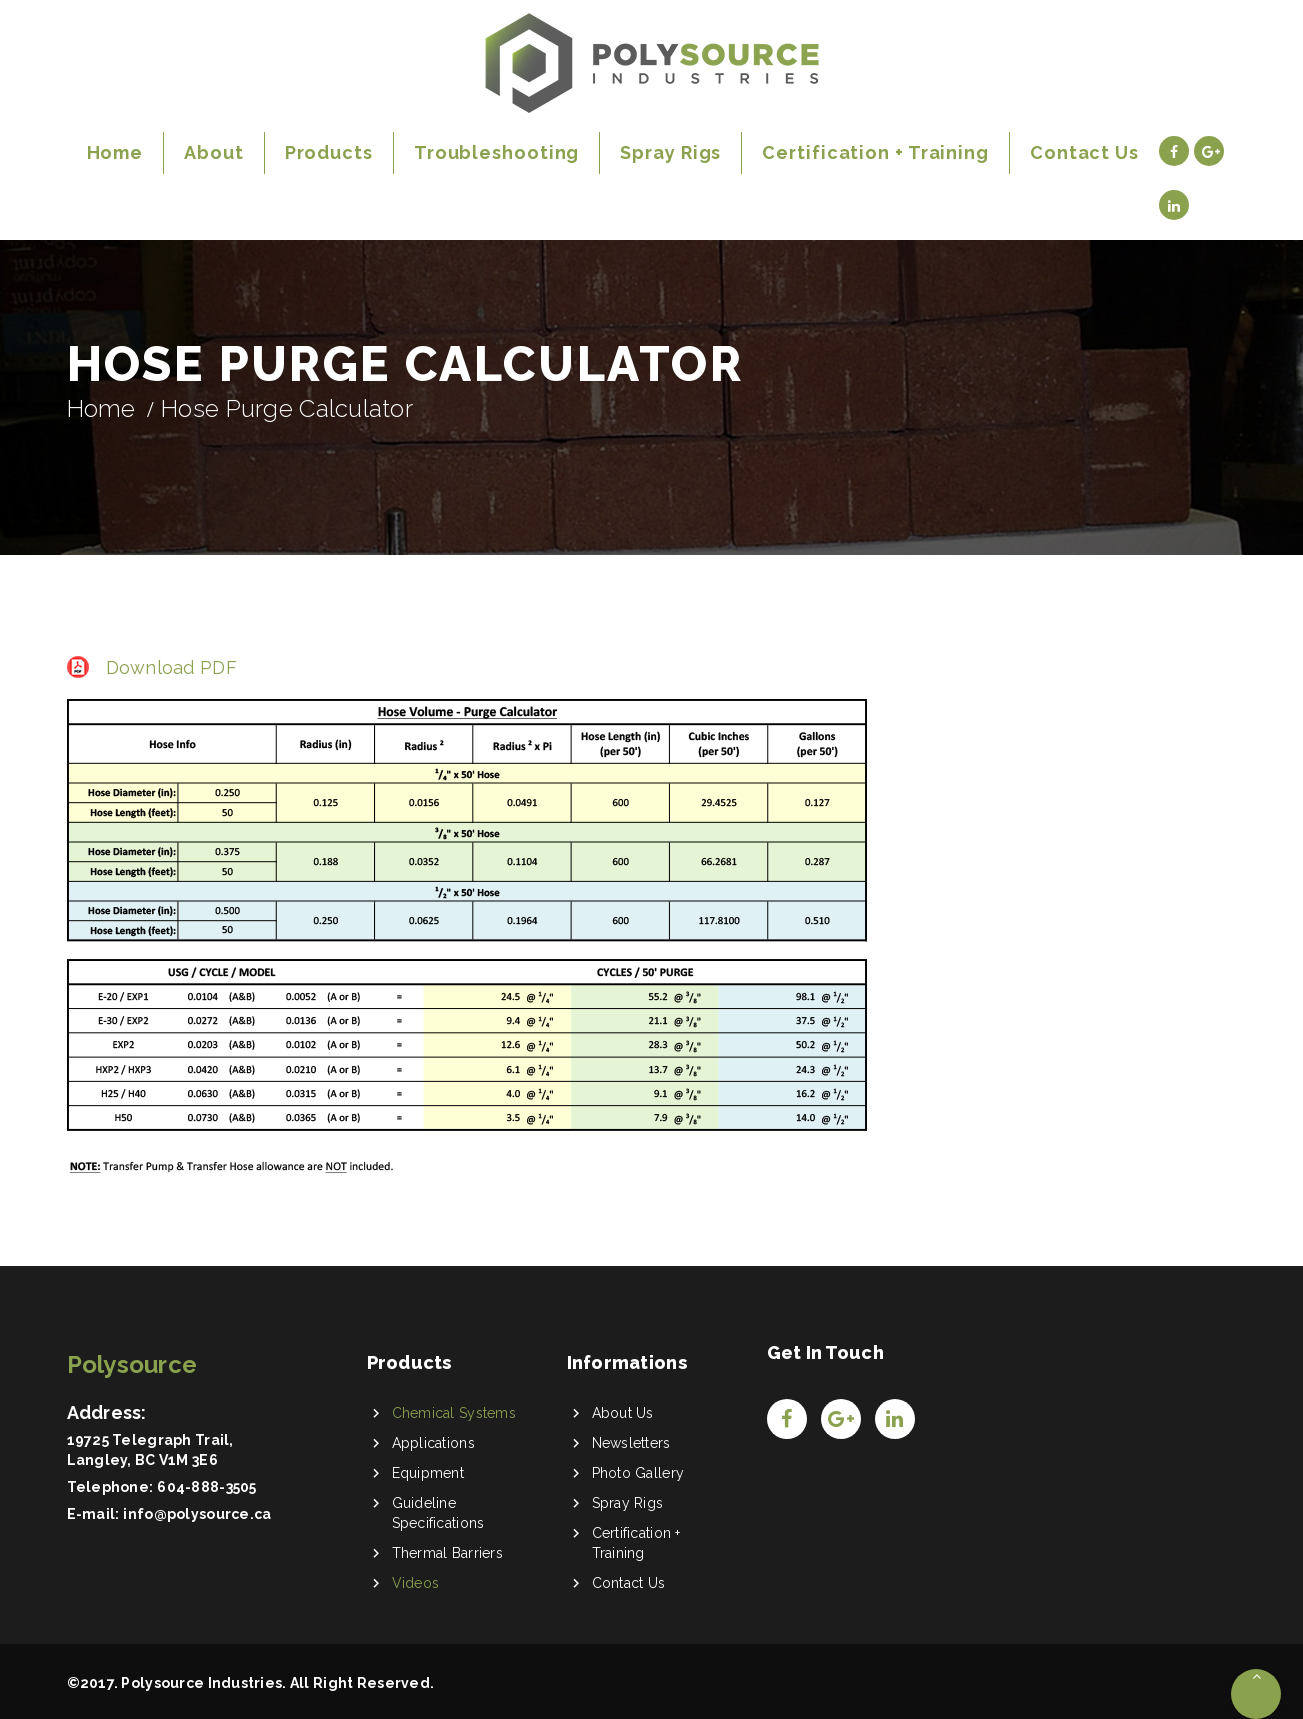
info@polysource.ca (197, 1514)
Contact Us (629, 1583)
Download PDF (171, 667)
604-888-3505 (206, 1487)
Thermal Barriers (447, 1553)
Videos (416, 1583)
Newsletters (631, 1443)
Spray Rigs (628, 1503)
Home (101, 408)
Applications (433, 1443)
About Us (623, 1413)
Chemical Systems (454, 1413)
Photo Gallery (638, 1473)
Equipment (428, 1473)
